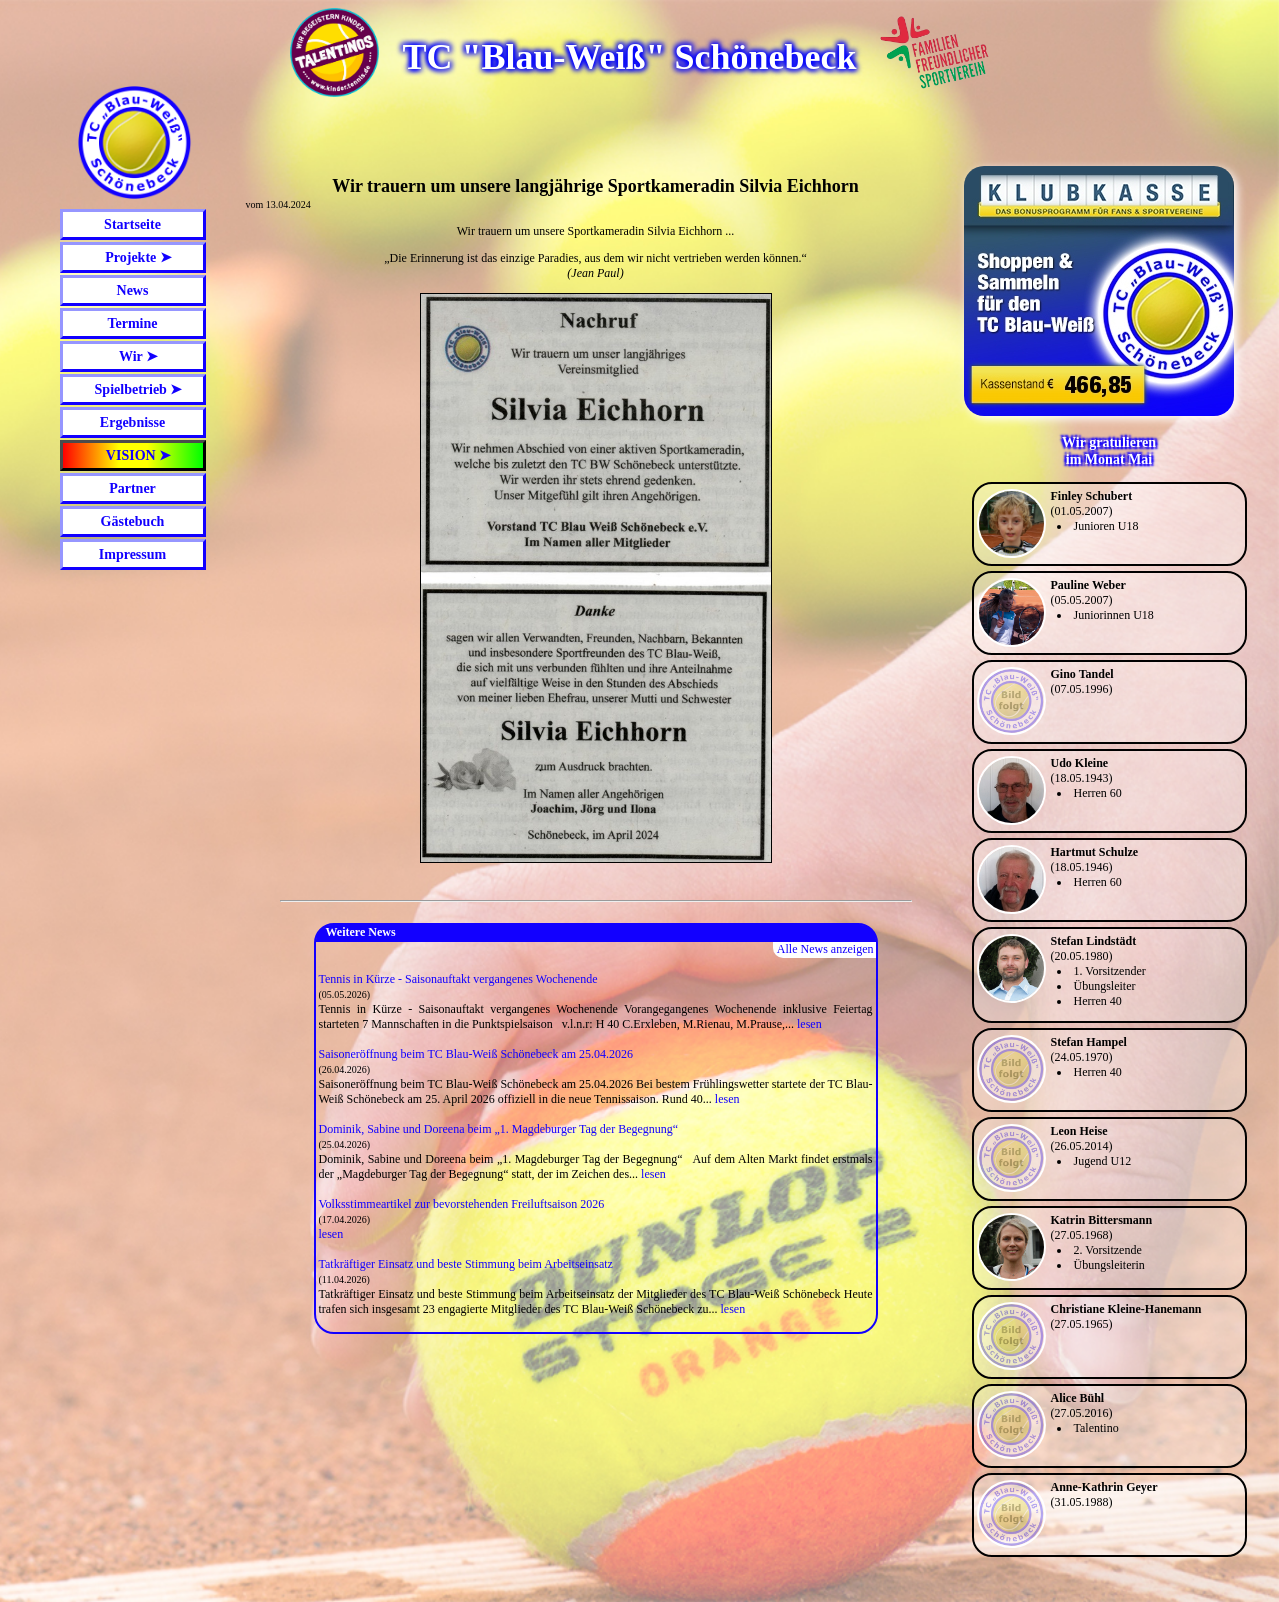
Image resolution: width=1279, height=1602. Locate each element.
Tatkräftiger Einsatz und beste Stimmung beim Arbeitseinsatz (466, 1264)
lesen (809, 1024)
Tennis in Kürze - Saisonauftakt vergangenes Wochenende (458, 979)
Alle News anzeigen (825, 949)
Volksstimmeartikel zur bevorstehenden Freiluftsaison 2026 (462, 1204)
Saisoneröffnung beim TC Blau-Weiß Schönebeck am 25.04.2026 (476, 1054)
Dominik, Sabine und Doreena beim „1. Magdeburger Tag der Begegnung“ (499, 1129)
